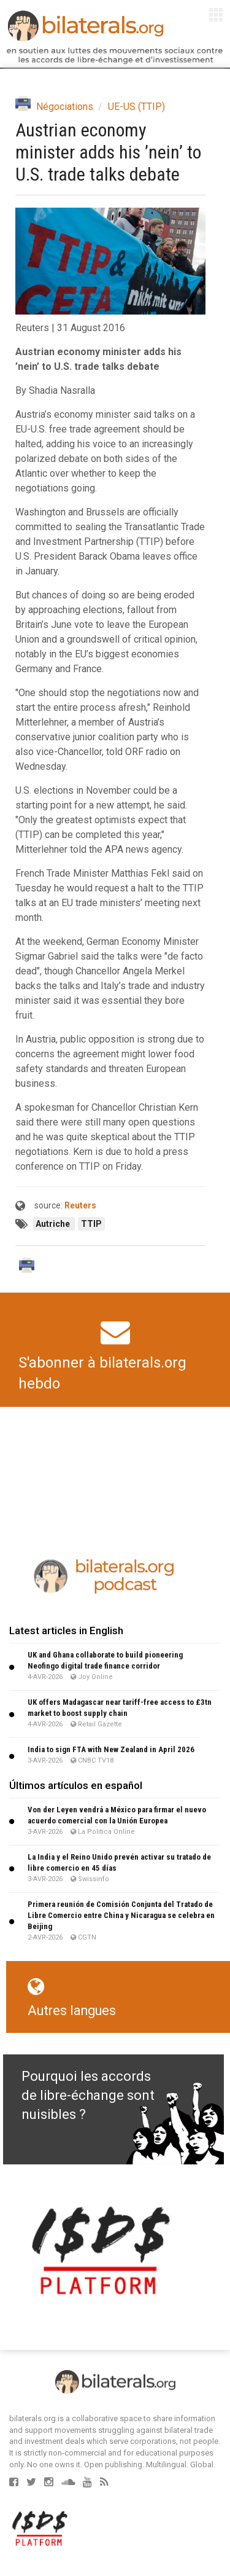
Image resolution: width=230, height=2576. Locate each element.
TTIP (91, 1224)
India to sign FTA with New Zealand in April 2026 (111, 1749)
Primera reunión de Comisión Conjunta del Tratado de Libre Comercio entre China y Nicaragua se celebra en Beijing (121, 1915)
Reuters (80, 1205)
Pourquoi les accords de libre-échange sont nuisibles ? (88, 2096)
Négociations (64, 106)
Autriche (54, 1224)
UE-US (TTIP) (136, 106)
